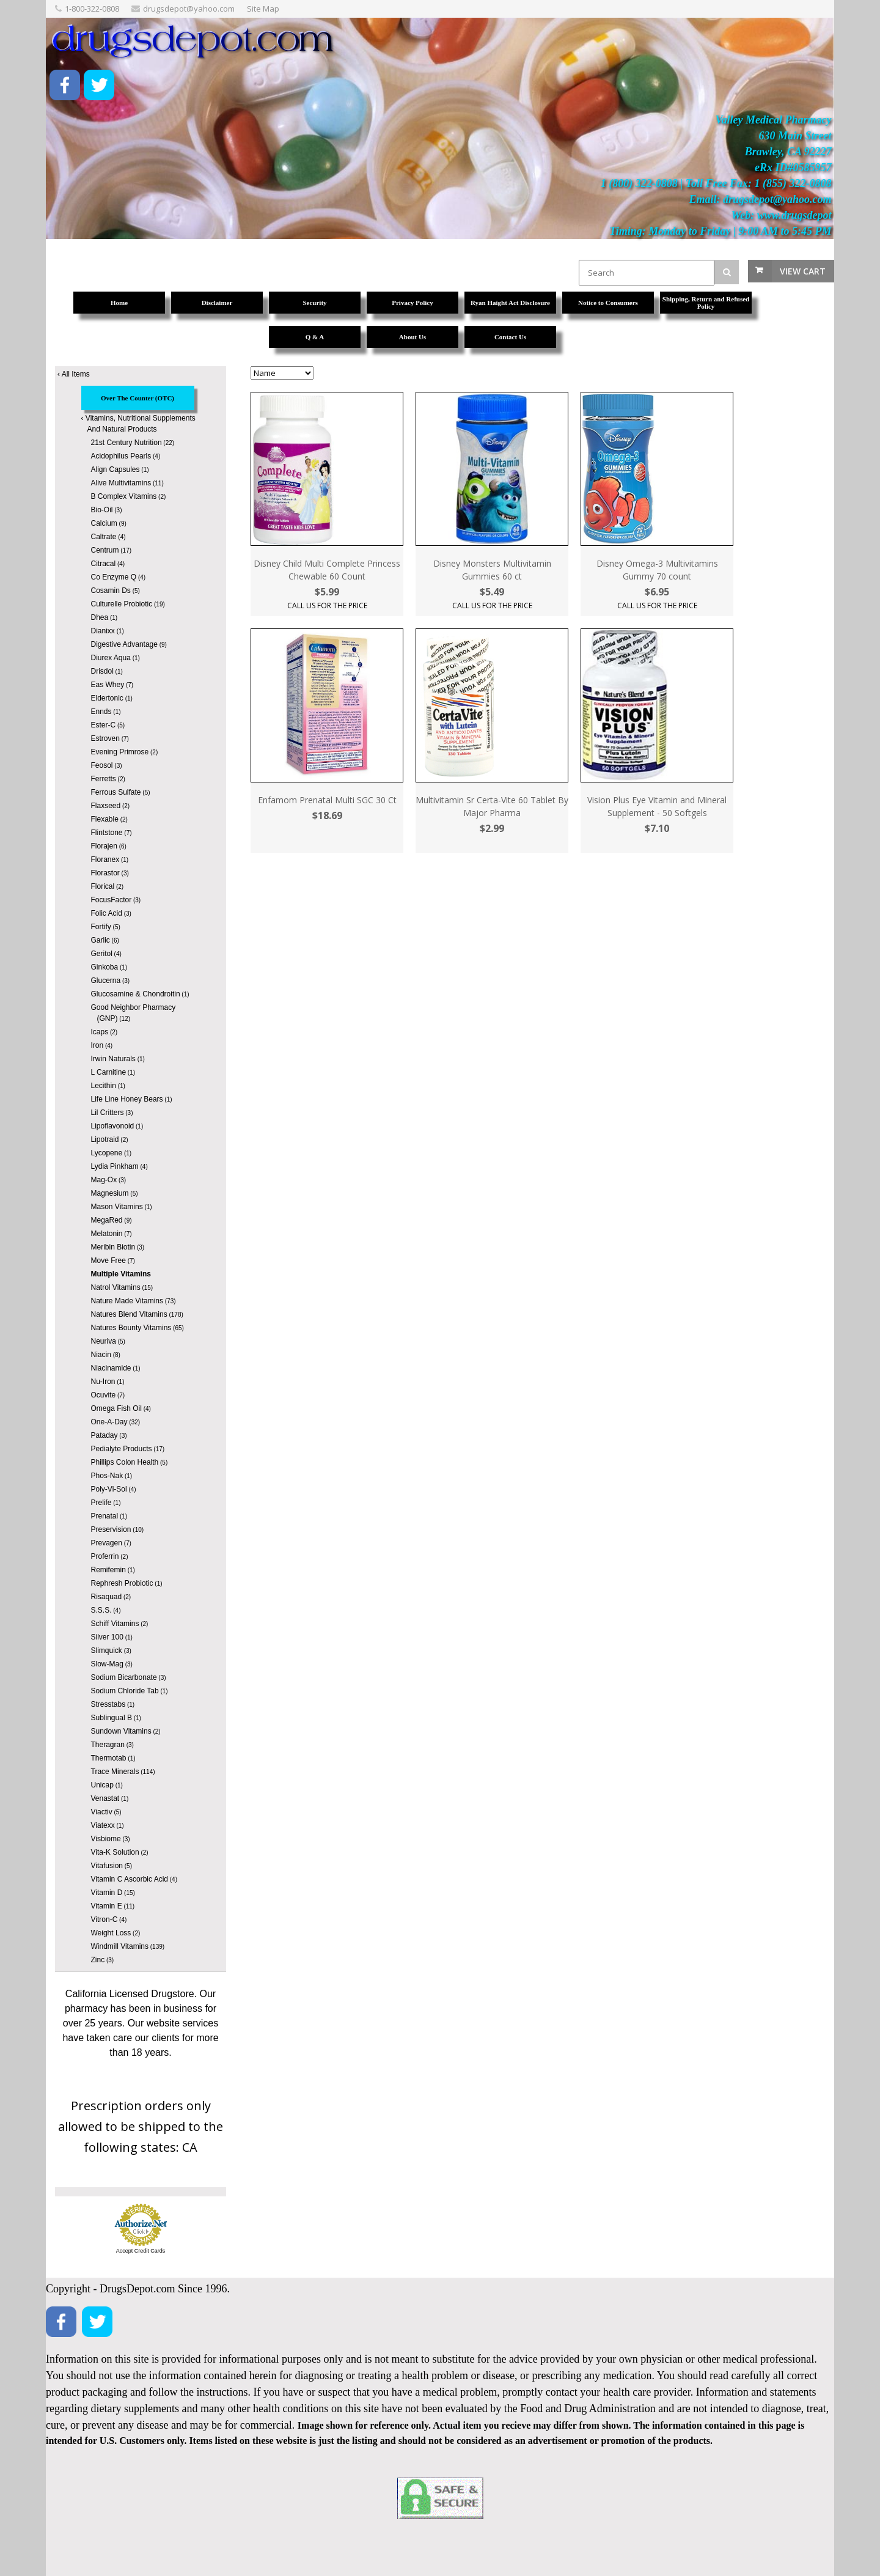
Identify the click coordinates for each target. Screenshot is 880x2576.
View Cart (803, 271)
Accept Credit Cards (141, 2251)
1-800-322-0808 (92, 8)
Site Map (263, 8)
